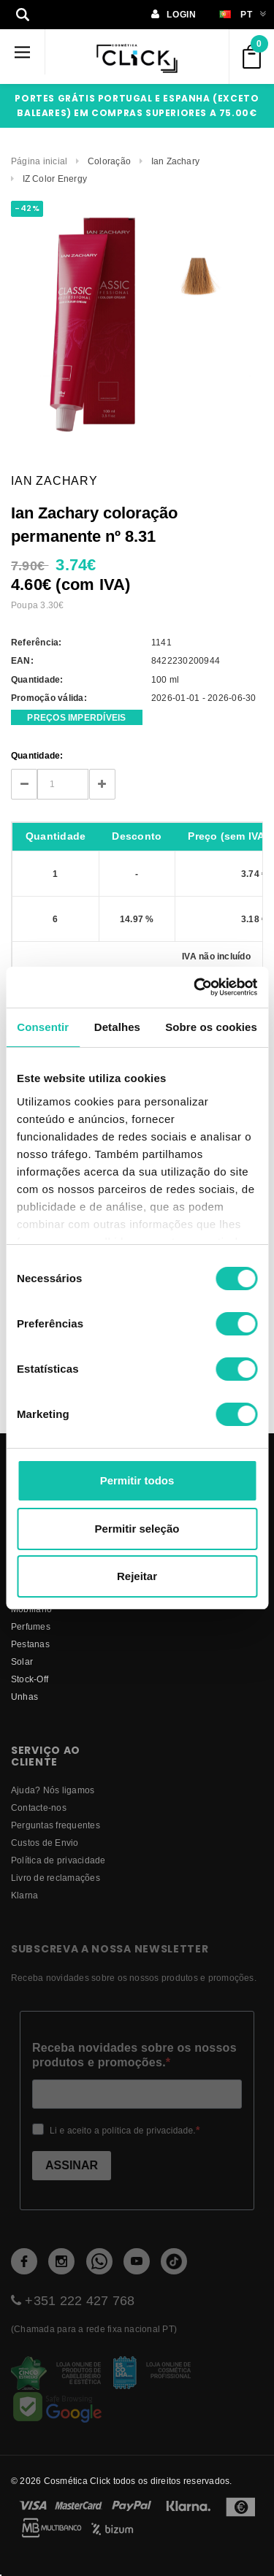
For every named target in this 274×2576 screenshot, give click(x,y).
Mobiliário (31, 1608)
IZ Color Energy (55, 178)
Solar (22, 1661)
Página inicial (39, 161)
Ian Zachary (175, 161)
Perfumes (30, 1626)
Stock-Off (29, 1679)
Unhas (24, 1696)
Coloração (109, 161)
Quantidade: (37, 755)
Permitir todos (137, 1480)
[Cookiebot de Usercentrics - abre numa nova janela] (195, 987)
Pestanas (30, 1643)
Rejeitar (137, 1576)
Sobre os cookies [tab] (211, 1027)
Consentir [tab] (43, 1027)
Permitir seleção (137, 1528)
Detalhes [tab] (117, 1027)
